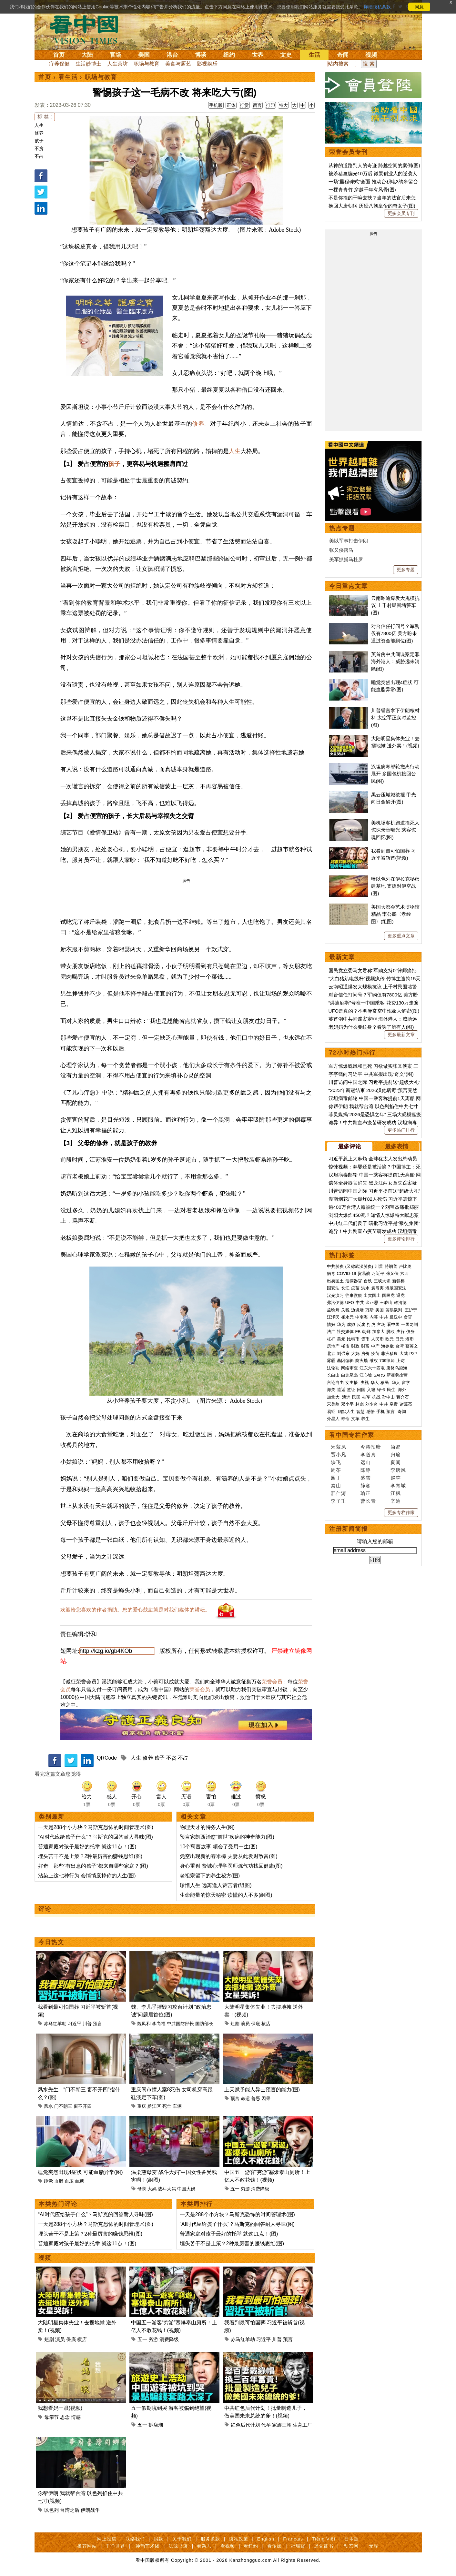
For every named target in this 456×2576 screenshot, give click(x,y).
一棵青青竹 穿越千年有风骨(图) (362, 189)
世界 (257, 55)
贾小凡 (338, 1454)
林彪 (359, 1404)
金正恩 (372, 1302)
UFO (349, 1302)
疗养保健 (59, 63)
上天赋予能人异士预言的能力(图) (262, 2089)
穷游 (245, 2188)
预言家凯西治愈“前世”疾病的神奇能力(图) (227, 1837)
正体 (231, 105)
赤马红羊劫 (55, 2023)
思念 (65, 2417)
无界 (374, 2546)
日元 (399, 1339)
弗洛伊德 (335, 1302)
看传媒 (274, 2546)
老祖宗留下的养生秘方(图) (210, 1875)
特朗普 (391, 1266)
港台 (172, 55)
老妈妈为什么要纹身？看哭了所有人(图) (371, 1027)
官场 (115, 55)
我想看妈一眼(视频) (60, 2408)
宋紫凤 (338, 1447)
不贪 (39, 148)
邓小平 (347, 1404)
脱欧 (390, 1331)
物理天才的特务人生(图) (207, 1827)
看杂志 (204, 2546)
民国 (356, 1397)
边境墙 (357, 1310)
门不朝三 (63, 2106)
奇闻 (343, 55)
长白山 (333, 1375)
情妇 (331, 1324)
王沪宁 (411, 1310)
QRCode (107, 1758)
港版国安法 (395, 1288)
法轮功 (333, 1368)
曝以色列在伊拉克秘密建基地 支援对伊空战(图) (395, 886)
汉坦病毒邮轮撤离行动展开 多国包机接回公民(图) (395, 774)
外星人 (333, 1418)
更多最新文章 (401, 1034)
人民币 (377, 1339)
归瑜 (395, 1454)
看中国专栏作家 (351, 1435)
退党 (400, 1295)
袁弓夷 (377, 1288)
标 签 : (44, 116)
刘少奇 (371, 1404)
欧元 (389, 1339)
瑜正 (365, 1493)
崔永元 (347, 1317)
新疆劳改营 (397, 1375)
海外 (403, 1389)
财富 (365, 1346)
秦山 (336, 1485)
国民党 (388, 1295)
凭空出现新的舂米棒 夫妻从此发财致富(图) (229, 1856)
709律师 (387, 1360)
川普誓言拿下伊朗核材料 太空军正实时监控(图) (395, 718)
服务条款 (210, 2538)
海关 (331, 1389)
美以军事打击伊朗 (348, 540)
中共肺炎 (335, 1266)
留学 (406, 1382)
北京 (331, 1353)
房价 (365, 1353)
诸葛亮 (406, 1404)
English (265, 2538)
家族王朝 (281, 2425)
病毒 (331, 1273)
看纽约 (251, 2546)
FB (358, 1331)
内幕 (374, 1317)
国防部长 (204, 2023)
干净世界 (115, 2546)
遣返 (341, 1389)
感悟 (370, 1411)
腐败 (351, 1324)
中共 (360, 1302)
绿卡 (381, 1389)
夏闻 (395, 1462)
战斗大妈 (167, 2188)
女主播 (352, 1382)
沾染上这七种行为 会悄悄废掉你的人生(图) (87, 1875)
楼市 (345, 1346)
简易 (395, 1447)
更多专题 (406, 569)
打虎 (371, 1324)
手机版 (216, 105)
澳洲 (346, 1397)
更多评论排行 (401, 1238)
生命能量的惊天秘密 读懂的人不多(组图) (226, 1895)
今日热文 (51, 1942)
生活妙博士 (88, 63)
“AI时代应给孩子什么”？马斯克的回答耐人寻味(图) (95, 1837)
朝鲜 (366, 1331)
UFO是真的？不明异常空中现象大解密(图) (374, 1011)
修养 (39, 133)
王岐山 (386, 1302)
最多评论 (349, 1146)
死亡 (166, 2106)
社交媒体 (345, 1331)
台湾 (399, 1346)
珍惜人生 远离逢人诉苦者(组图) (216, 1885)
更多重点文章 (401, 935)
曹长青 (368, 1501)
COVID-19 (346, 1273)
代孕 (266, 2425)
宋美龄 (333, 1404)
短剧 (234, 2023)
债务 (410, 1331)
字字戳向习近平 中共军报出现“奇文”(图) (371, 1074)
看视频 (227, 2546)
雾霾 (331, 1360)
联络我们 (135, 2538)
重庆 (141, 2106)
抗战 (376, 1397)
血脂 (58, 2181)
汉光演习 (335, 1295)
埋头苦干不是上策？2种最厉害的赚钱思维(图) (90, 1856)
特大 (283, 105)
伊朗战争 (90, 2510)
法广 (331, 1331)
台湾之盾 (69, 2510)
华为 (341, 1324)
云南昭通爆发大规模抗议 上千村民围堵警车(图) (395, 605)
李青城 (398, 1485)
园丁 (336, 1477)
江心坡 (366, 1375)
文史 (286, 55)
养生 (365, 1418)
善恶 (255, 2098)
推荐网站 (87, 2546)
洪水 (365, 1288)
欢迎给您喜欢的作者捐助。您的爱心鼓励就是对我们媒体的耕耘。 (135, 1609)
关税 (345, 1310)
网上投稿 (107, 2538)
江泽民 (333, 1317)
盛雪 (365, 1477)
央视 (364, 1382)
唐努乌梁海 (396, 1368)
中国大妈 (186, 2188)
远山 (365, 1462)
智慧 (360, 1411)
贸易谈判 (394, 1310)
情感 (76, 2417)
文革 (355, 1418)
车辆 (177, 2106)
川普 (87, 2023)
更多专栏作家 (401, 1512)
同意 (419, 6)
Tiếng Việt (324, 2538)
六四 (404, 1273)
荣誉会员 (272, 1681)
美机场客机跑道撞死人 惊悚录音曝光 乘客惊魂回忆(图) (395, 830)
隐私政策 (238, 2538)
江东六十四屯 (372, 1368)
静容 (365, 1485)
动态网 (351, 2546)
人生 (39, 125)
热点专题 (342, 528)
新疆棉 (398, 1280)
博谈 (201, 55)
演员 (245, 2023)
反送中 (396, 1317)
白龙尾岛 (349, 1375)
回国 (361, 1389)
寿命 (345, 1418)
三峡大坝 (382, 1280)
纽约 (229, 55)
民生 (392, 1389)
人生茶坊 (117, 63)
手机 (380, 1411)
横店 (265, 2023)
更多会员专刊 (401, 213)
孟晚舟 (333, 1310)
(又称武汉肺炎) (359, 1266)
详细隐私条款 (377, 6)
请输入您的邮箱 (375, 1541)
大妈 (152, 2188)
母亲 (141, 2188)
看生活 (68, 77)
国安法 (333, 1288)
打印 (270, 105)
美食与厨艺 (178, 63)
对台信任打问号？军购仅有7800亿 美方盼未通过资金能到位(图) (395, 633)
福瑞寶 (298, 2546)
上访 (400, 1360)
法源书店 (178, 2546)
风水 (48, 2106)
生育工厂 (302, 2425)
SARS (379, 1375)
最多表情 (396, 1146)
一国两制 (409, 1324)
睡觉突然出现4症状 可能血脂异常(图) (80, 2172)
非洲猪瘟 (389, 1353)
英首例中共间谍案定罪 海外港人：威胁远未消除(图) (395, 662)
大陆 (87, 55)
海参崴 (387, 1346)
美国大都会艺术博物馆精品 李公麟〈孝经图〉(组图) (395, 914)
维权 (374, 1360)
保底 (255, 2023)
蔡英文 (411, 1346)
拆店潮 (155, 2425)
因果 (265, 2098)
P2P (414, 1353)
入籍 (371, 1389)
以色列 (51, 2510)
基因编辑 (345, 1360)
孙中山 (388, 1397)
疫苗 (355, 1288)
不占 (39, 156)
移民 (384, 1382)
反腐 (361, 1324)
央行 (400, 1331)
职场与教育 (146, 63)
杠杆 (331, 1339)
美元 (341, 1339)
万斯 (369, 1310)
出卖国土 (335, 1280)
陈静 (365, 1470)
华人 (374, 1382)
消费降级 (260, 2188)
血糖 (79, 2181)
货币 (365, 1339)
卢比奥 (405, 1266)
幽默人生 (346, 1411)
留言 (257, 105)
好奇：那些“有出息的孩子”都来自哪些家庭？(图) (93, 1866)
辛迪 (395, 1501)
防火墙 (361, 1360)
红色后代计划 (245, 2425)
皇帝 (394, 1404)
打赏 (244, 105)
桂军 (366, 1397)
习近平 (74, 2023)
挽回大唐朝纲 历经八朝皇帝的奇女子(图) (372, 205)
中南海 (361, 1317)
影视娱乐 (207, 63)
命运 (245, 2098)
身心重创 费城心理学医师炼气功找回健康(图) (231, 1866)
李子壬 (338, 1501)
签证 (351, 1389)
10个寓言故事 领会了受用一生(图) (219, 1846)
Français (293, 2538)
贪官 (408, 1317)
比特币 (353, 1339)
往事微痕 (353, 1295)
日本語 (351, 2538)
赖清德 (400, 1302)
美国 (144, 55)
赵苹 (395, 1477)
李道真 (368, 1454)
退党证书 (323, 2546)
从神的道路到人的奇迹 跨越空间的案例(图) (374, 165)
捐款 (158, 2538)
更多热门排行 (401, 1130)
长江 (345, 1288)
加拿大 (378, 1331)
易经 (332, 1411)
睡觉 (48, 2181)
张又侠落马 (341, 550)
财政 (355, 1346)
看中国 (87, 29)
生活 (314, 55)
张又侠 (392, 1273)
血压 (69, 2181)
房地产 (333, 1346)
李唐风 (398, 1470)
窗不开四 (83, 2106)
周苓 (336, 1470)
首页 (59, 55)
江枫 (395, 1493)
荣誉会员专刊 (348, 152)
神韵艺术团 (148, 2546)
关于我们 (182, 2538)
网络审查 (349, 1368)
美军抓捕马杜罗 (346, 559)
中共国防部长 (180, 2023)
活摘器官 (353, 1280)
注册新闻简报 (348, 1529)
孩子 (39, 140)
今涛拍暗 (370, 1447)
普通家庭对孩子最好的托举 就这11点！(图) (87, 1846)
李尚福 (159, 2023)
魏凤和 (144, 2023)
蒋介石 (403, 1397)
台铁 (368, 1280)
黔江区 (154, 2106)
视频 (371, 55)
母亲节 (51, 2417)
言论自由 (335, 1382)
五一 (234, 2188)
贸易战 (364, 1273)
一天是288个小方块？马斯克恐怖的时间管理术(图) (95, 1827)
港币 (409, 1339)
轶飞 (336, 1462)
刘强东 (343, 1353)
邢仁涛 (338, 1493)
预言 (97, 2023)
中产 (375, 1346)
